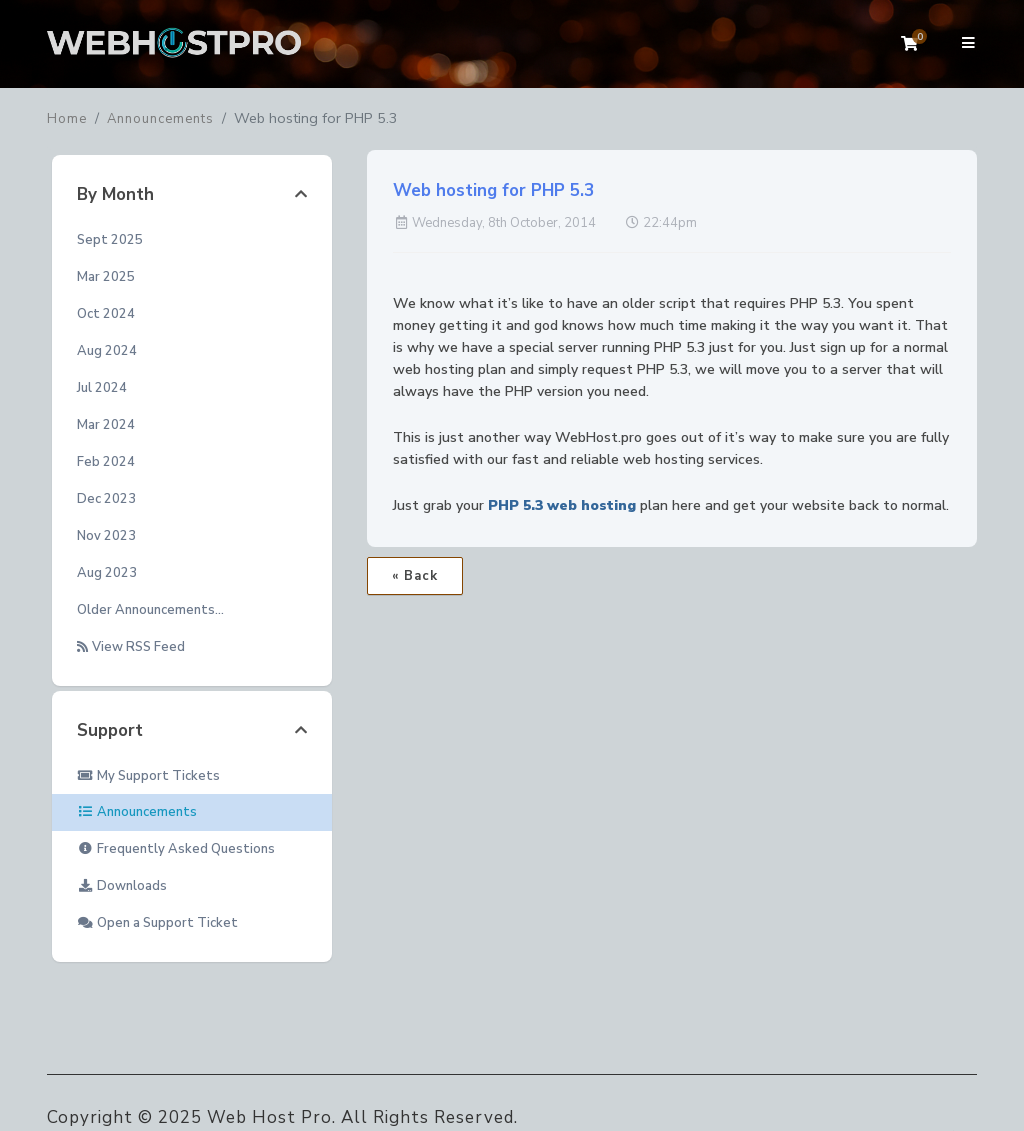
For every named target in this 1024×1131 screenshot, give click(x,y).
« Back (415, 576)
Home (67, 119)
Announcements (160, 119)
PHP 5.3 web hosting (562, 505)
